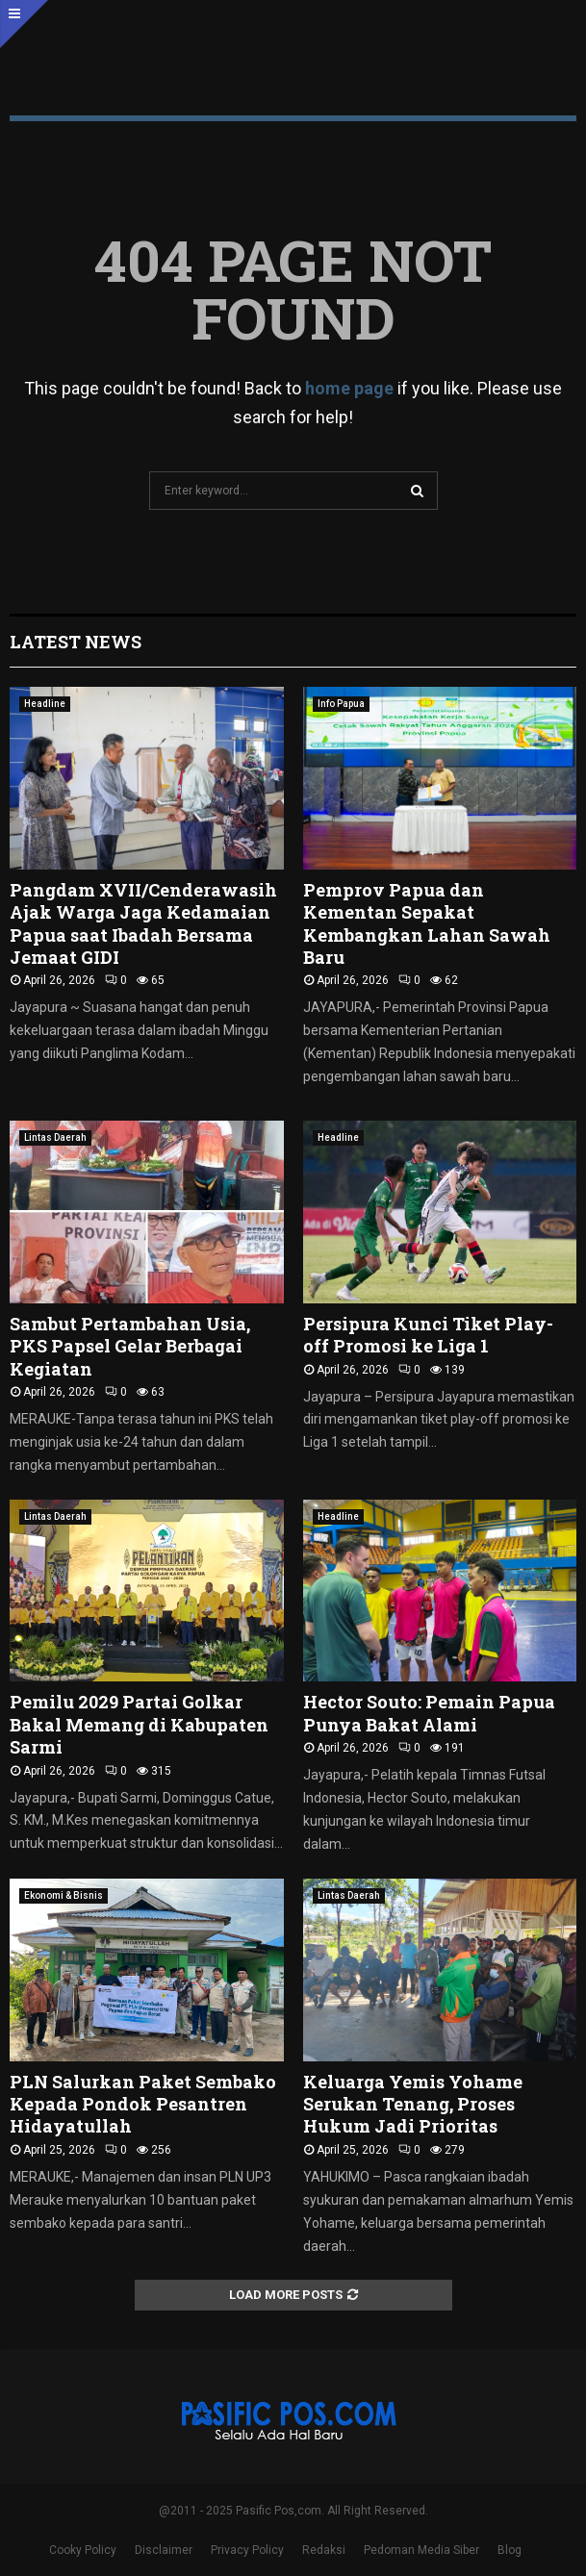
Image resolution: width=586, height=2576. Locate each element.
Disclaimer (163, 2550)
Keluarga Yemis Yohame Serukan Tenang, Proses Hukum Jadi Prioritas (412, 2104)
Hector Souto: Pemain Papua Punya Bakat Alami (429, 1712)
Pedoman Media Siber (421, 2550)
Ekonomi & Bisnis (63, 1895)
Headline (44, 703)
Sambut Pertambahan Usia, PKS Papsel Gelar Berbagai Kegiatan (130, 1346)
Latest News (75, 641)
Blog (509, 2550)
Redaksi (323, 2550)
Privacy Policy (247, 2550)
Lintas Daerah (55, 1137)
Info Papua (341, 703)
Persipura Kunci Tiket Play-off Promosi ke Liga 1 (428, 1334)
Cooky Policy (82, 2550)
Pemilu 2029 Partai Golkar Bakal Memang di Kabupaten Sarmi (139, 1724)
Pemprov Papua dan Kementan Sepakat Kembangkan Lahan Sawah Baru (426, 923)
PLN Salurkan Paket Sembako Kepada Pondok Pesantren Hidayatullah (143, 2104)
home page (349, 388)
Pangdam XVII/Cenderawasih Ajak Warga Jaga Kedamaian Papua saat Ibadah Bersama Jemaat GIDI (143, 923)
